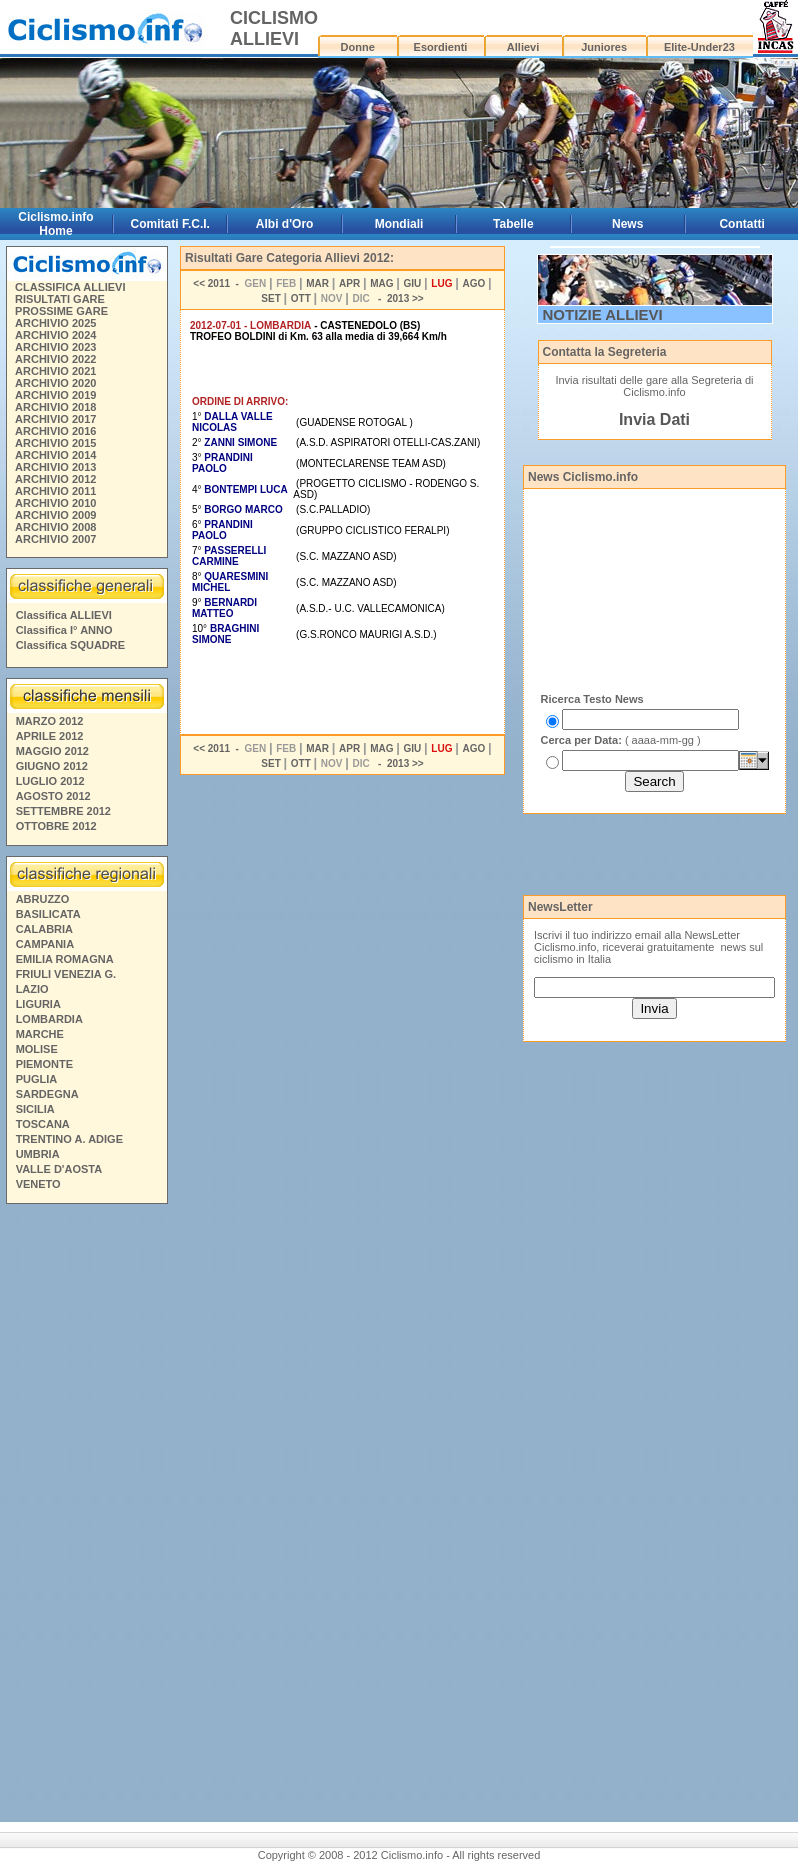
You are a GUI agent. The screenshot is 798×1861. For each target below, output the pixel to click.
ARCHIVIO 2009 (55, 515)
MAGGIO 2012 (52, 751)
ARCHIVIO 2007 (55, 539)
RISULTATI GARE (60, 299)
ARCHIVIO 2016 (55, 431)
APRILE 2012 (50, 736)
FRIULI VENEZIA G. (66, 974)
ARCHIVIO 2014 (55, 455)
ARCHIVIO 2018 (55, 407)
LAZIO (32, 989)
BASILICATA (48, 914)
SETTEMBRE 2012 (63, 811)
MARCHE (40, 1034)
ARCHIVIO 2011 (55, 491)
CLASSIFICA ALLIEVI (70, 287)
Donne (358, 47)
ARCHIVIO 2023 (55, 347)
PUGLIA (37, 1079)
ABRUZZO (43, 899)
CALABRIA (44, 929)
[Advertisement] (86, 1516)
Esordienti (441, 47)
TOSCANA (43, 1124)
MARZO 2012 (50, 721)
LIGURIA (38, 1004)
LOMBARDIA (49, 1019)
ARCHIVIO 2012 (55, 479)
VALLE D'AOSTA (59, 1169)
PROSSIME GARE (61, 311)
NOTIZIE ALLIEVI (603, 314)
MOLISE (37, 1049)
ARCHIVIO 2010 (55, 503)
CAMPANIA (45, 944)
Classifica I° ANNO (64, 630)
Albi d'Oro (285, 224)
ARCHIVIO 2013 (55, 467)
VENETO (38, 1184)
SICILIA (35, 1109)
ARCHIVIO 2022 (55, 359)
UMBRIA (38, 1154)
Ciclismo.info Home (55, 224)
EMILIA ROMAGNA (65, 959)
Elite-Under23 (699, 47)
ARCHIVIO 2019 (55, 395)
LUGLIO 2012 (50, 781)
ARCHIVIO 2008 (55, 527)
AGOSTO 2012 (53, 796)
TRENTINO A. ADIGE (69, 1139)
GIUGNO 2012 (52, 766)
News (627, 224)
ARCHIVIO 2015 (55, 443)
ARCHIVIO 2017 (55, 419)
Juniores (604, 47)
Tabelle (513, 224)
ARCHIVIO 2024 (55, 335)
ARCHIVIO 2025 (55, 323)
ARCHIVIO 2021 (55, 371)
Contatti (741, 224)
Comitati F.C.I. (170, 224)
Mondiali (399, 224)
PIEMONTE (44, 1064)
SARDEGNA (47, 1094)
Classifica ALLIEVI (64, 615)
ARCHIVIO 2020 (55, 383)
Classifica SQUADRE (70, 645)
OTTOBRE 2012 (56, 826)
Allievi (523, 47)
